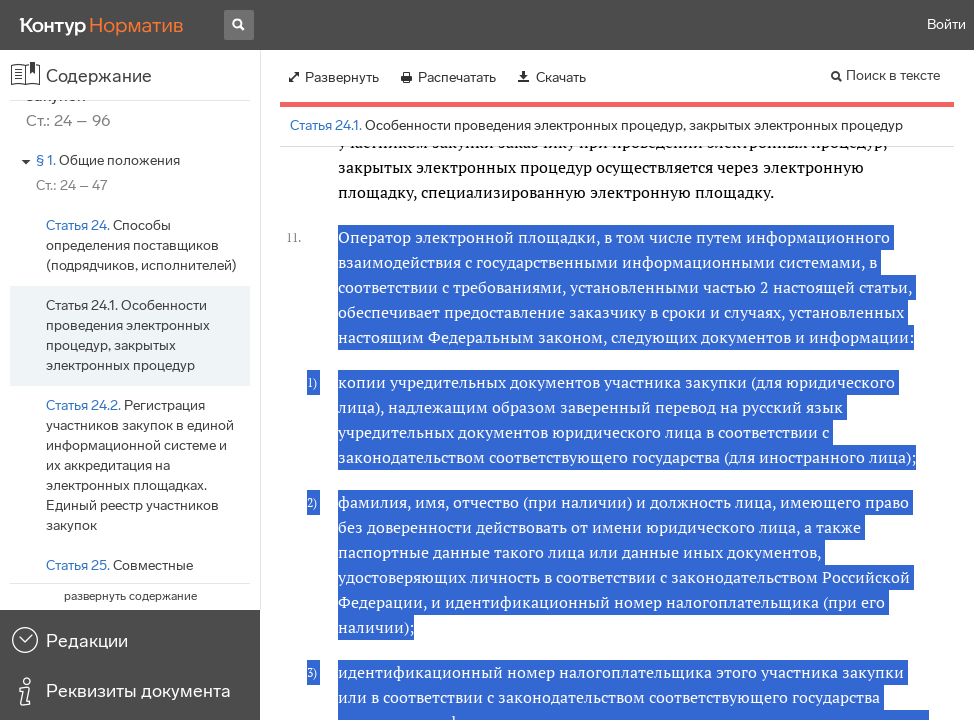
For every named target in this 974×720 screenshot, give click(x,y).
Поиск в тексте (893, 75)
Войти (946, 24)
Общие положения (108, 160)
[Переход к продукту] (102, 25)
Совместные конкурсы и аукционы (119, 575)
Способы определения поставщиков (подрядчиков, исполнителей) (141, 245)
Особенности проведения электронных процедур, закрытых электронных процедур (128, 335)
